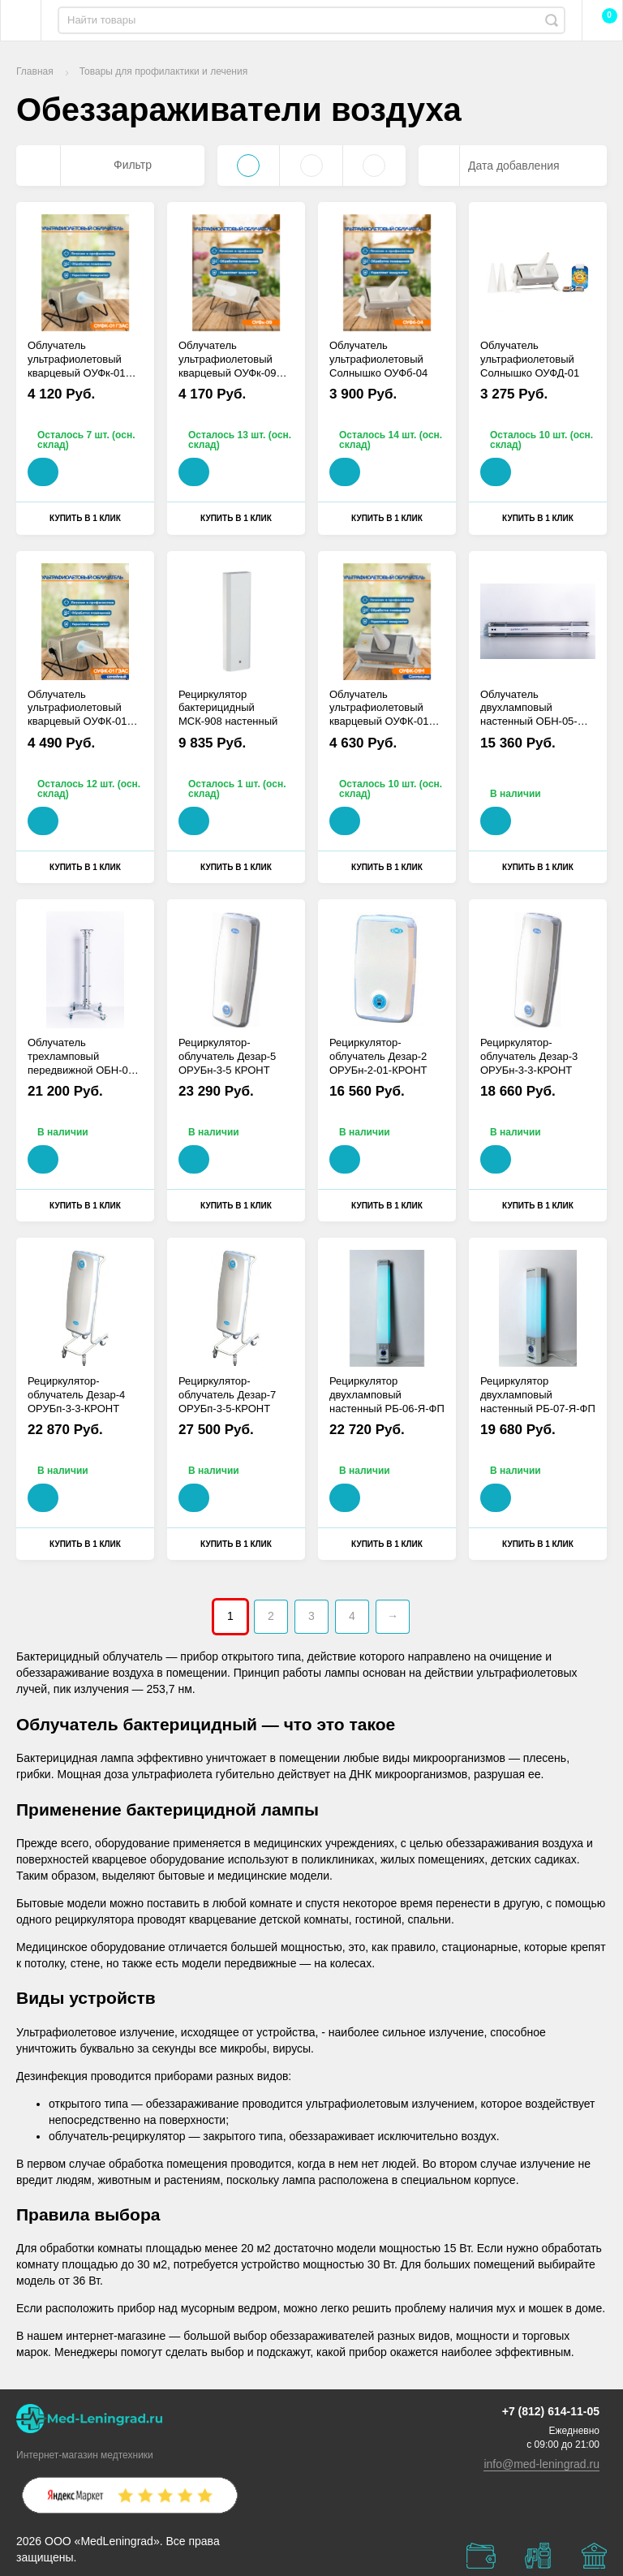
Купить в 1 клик (85, 518)
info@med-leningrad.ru (541, 2464)
